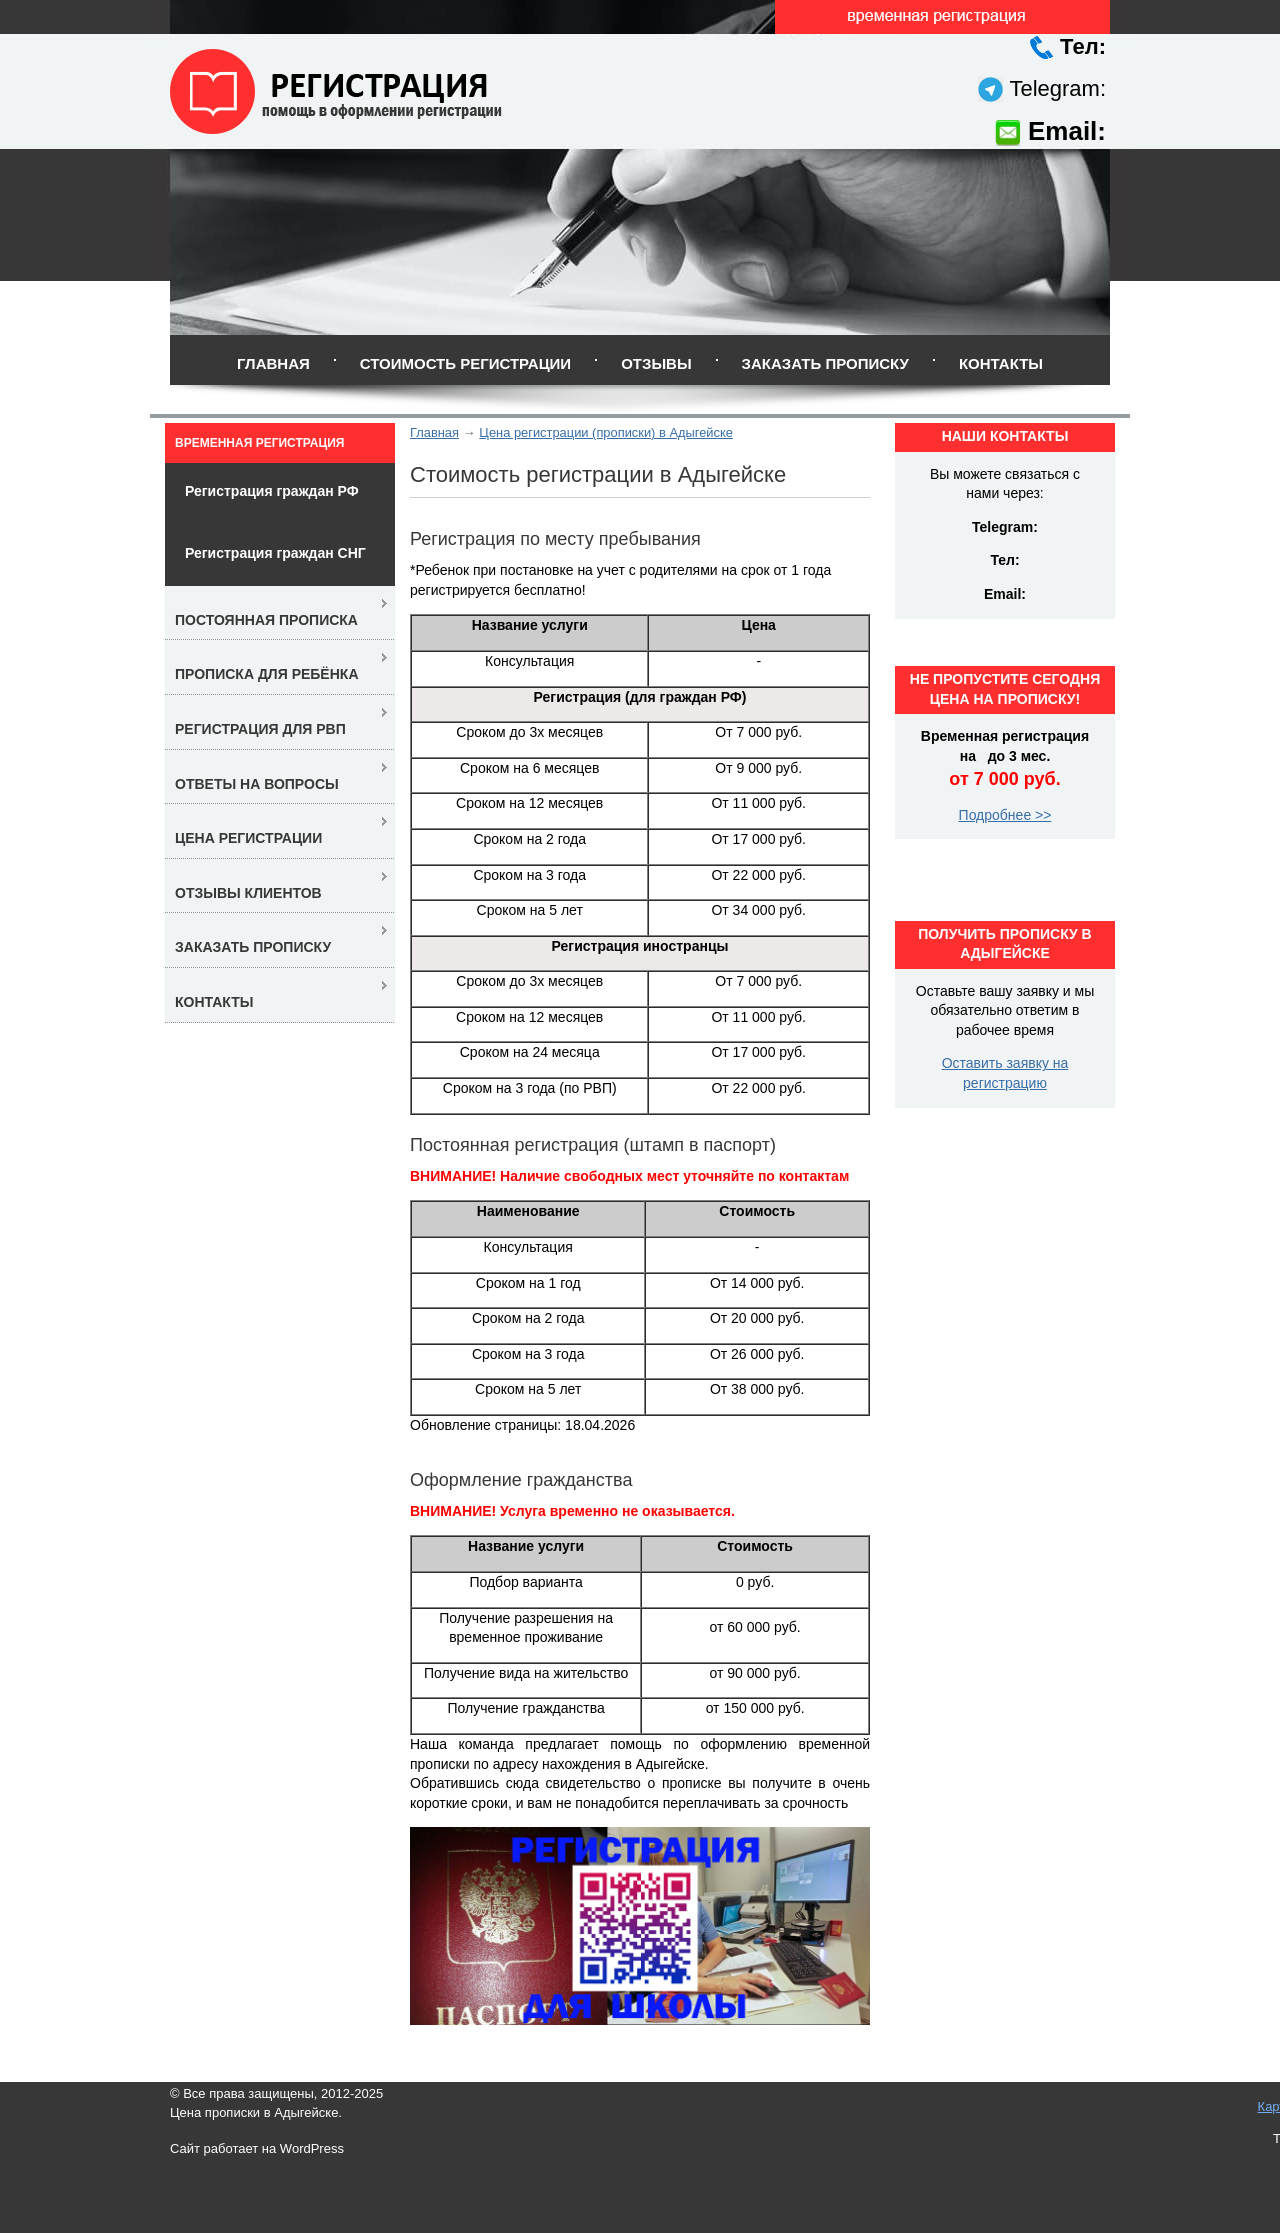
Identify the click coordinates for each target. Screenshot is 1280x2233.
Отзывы (656, 363)
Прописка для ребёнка (267, 674)
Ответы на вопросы (257, 784)
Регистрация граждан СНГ (275, 553)
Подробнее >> (1005, 815)
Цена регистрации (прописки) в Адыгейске (606, 432)
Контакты (1001, 363)
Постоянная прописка (266, 620)
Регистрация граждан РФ (272, 491)
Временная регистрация (259, 443)
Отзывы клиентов (248, 893)
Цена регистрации (248, 838)
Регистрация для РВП (260, 729)
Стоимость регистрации (465, 363)
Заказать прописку (825, 363)
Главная (273, 363)
